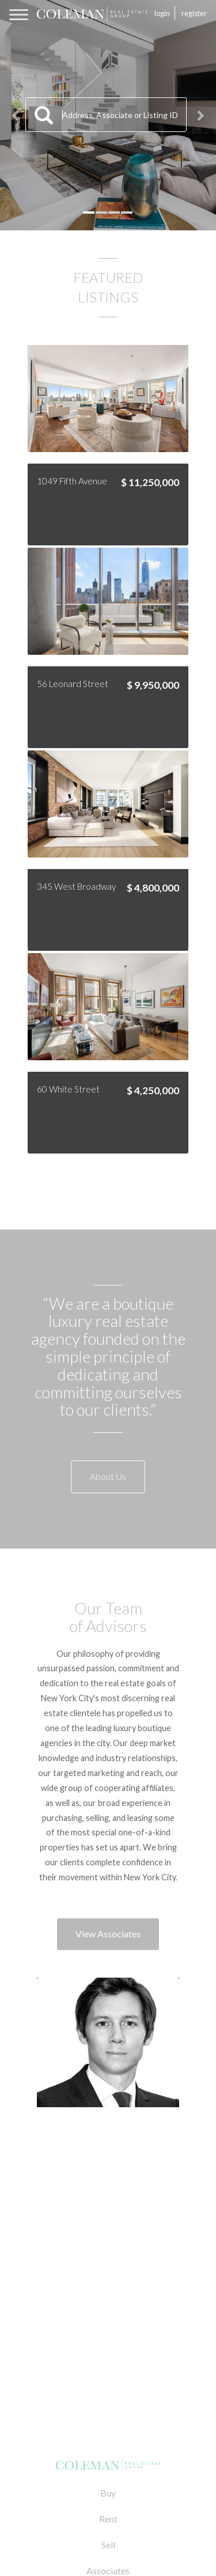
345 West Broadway (76, 886)
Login (162, 13)
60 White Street (68, 1089)
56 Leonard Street (72, 683)
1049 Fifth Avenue (72, 481)
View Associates (108, 1933)
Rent (108, 2518)
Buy (108, 2492)
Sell (108, 2544)
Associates (108, 2570)
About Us (108, 1476)
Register (194, 13)
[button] (16, 115)
